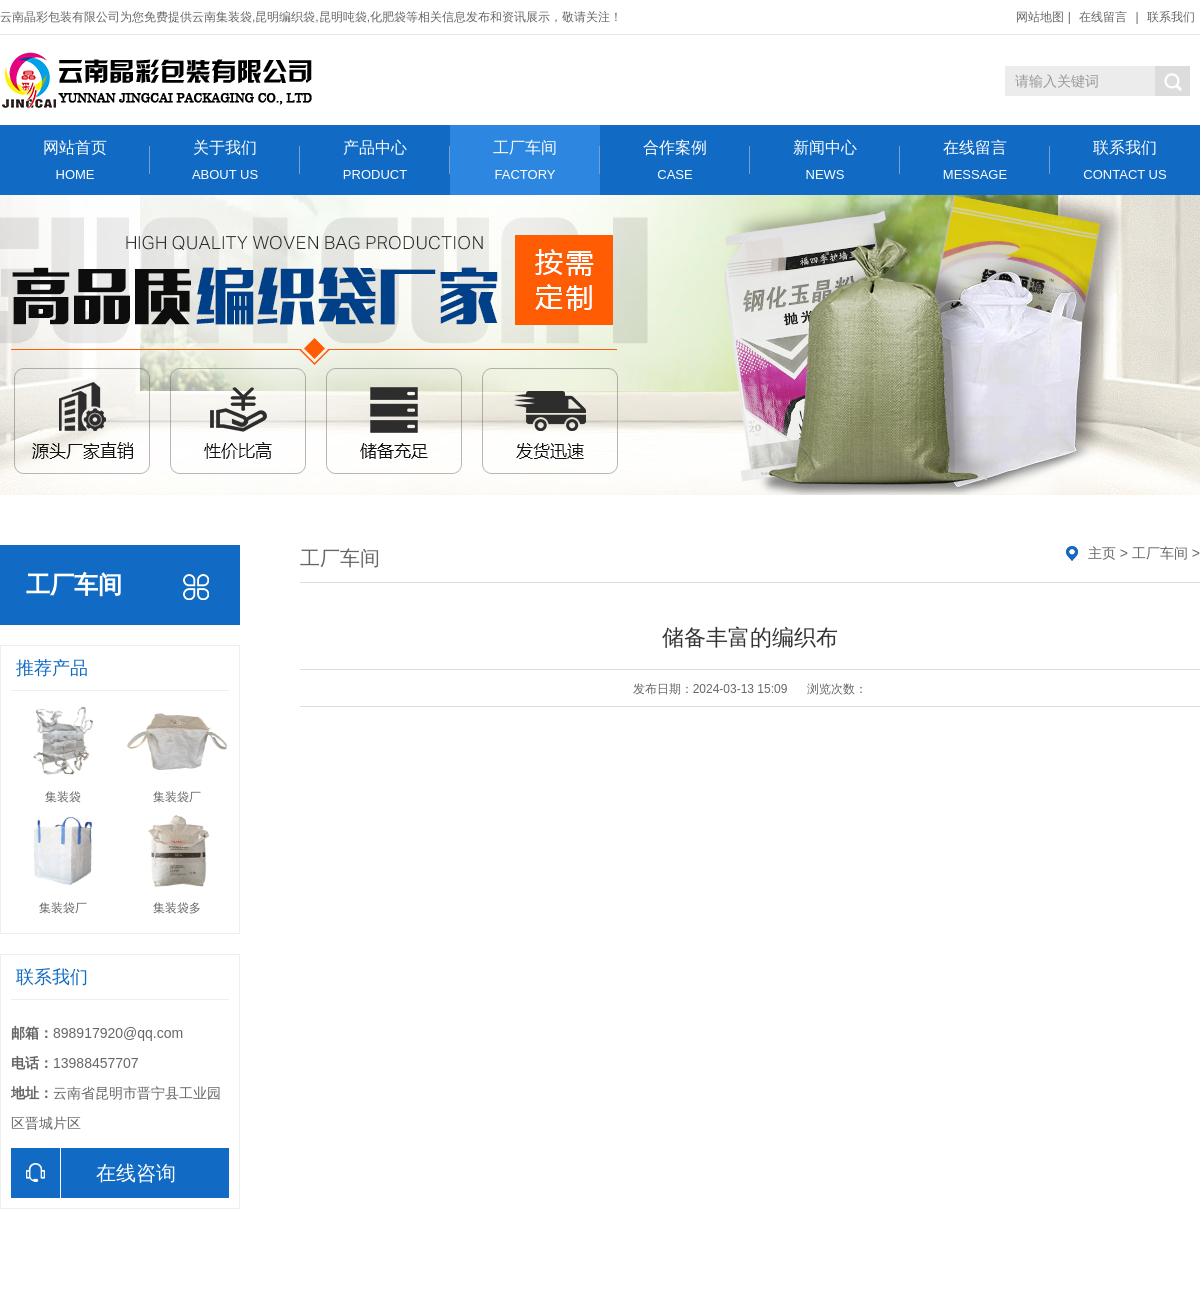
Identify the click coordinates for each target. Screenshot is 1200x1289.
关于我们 (225, 160)
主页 (1102, 553)
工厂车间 (525, 160)
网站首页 (75, 160)
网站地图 (1040, 17)
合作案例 (675, 160)
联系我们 (1171, 17)
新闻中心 (825, 160)
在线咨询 (93, 1173)
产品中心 (375, 160)
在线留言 (1103, 17)
